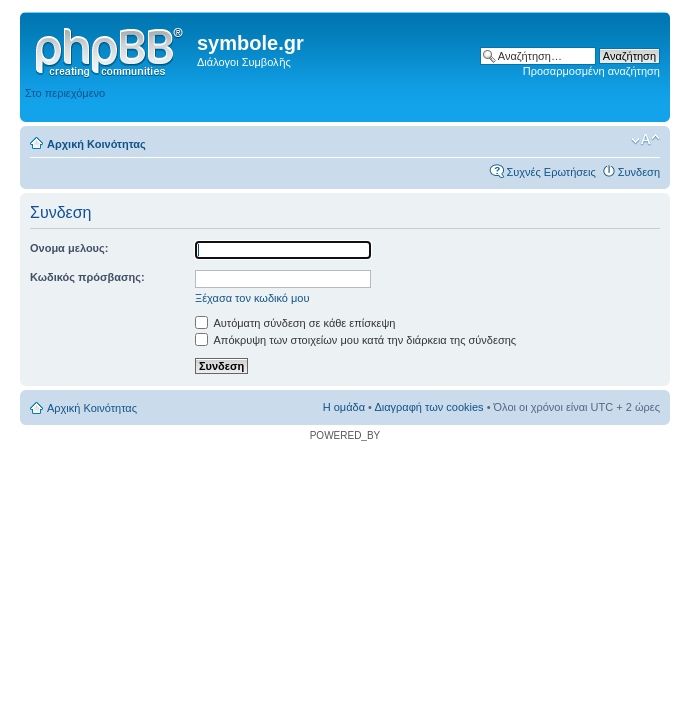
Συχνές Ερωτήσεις (550, 172)
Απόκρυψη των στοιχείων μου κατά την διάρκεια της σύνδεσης (355, 340)
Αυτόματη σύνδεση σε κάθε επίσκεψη (295, 323)
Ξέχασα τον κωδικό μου (252, 298)
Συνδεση (639, 172)
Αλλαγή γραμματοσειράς (645, 140)
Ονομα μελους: (69, 248)
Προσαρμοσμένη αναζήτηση (591, 71)
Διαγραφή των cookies (428, 407)
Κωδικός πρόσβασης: (87, 277)
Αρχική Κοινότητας (96, 144)
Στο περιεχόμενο (65, 93)
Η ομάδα (344, 407)
